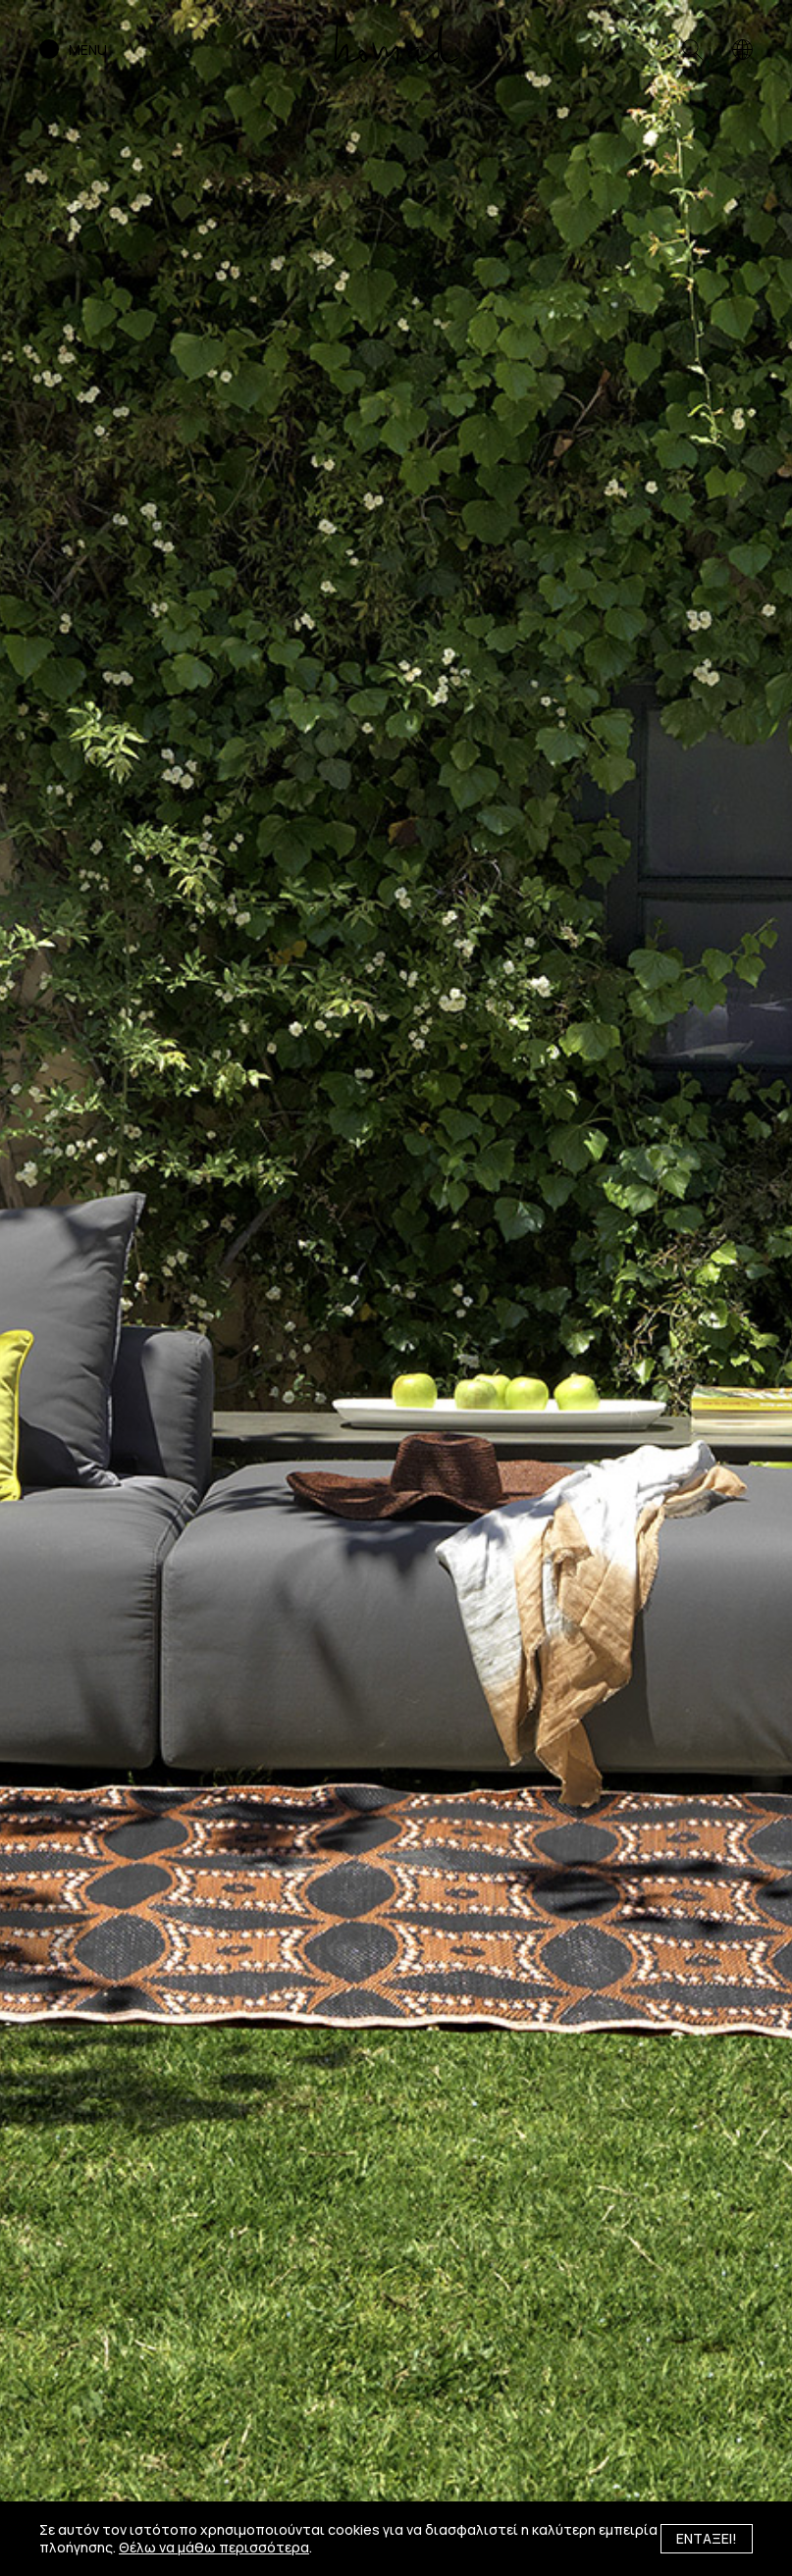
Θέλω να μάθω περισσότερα (214, 2547)
